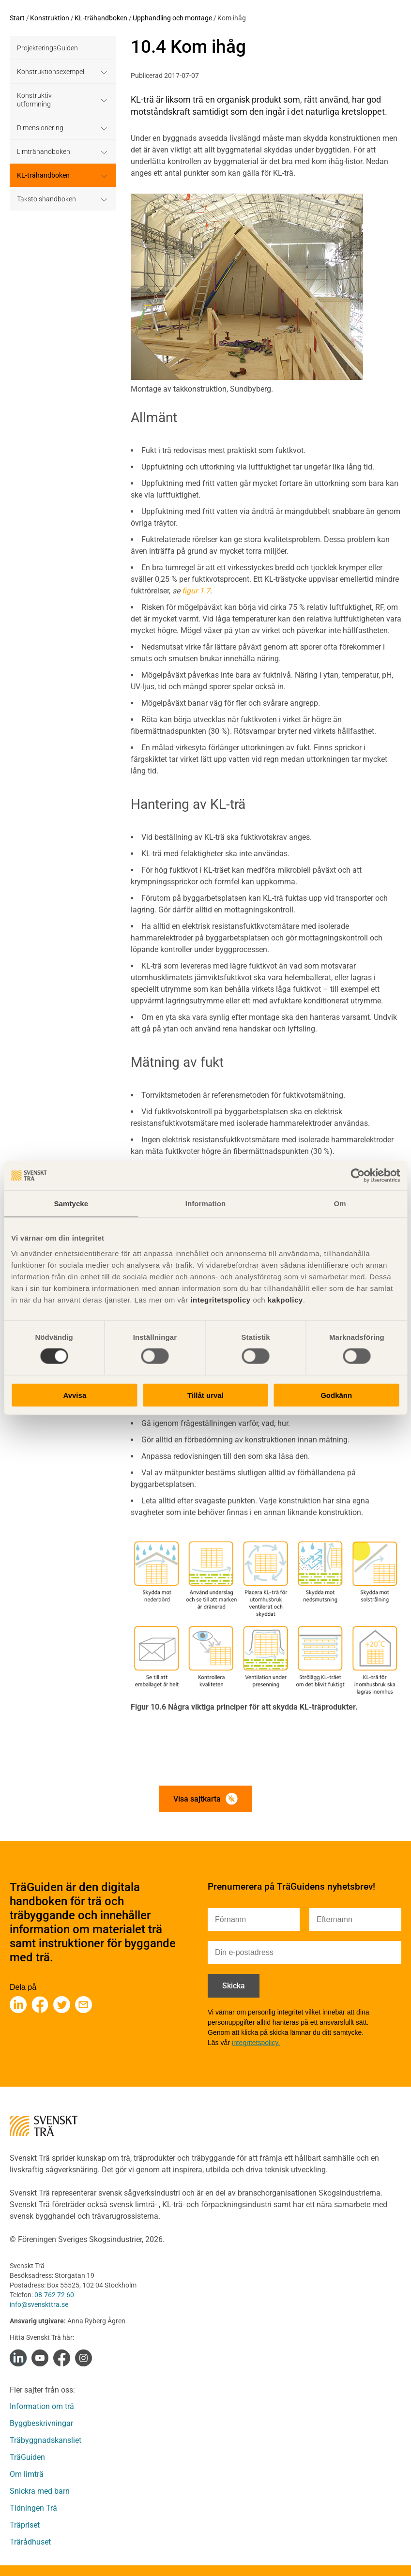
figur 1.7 (196, 590)
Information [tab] (205, 1203)
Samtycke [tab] (71, 1203)
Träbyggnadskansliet (45, 2440)
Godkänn (336, 1395)
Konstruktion (49, 18)
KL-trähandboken (101, 18)
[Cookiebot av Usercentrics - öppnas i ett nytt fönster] (357, 1175)
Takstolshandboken (46, 199)
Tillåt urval (205, 1395)
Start (17, 18)
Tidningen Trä (33, 2508)
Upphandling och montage (172, 18)
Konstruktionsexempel (50, 72)
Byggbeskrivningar (41, 2423)
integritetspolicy (219, 1299)
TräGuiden (27, 2457)
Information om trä (42, 2406)
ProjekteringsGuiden (47, 48)
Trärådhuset (30, 2541)
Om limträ (27, 2474)
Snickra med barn (40, 2491)
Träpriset (25, 2525)
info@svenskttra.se (39, 2304)
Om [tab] (340, 1203)
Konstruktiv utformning (34, 99)
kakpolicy (285, 1299)
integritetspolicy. (256, 2042)
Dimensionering (40, 128)
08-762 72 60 (54, 2295)
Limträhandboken (43, 151)
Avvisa (74, 1395)
